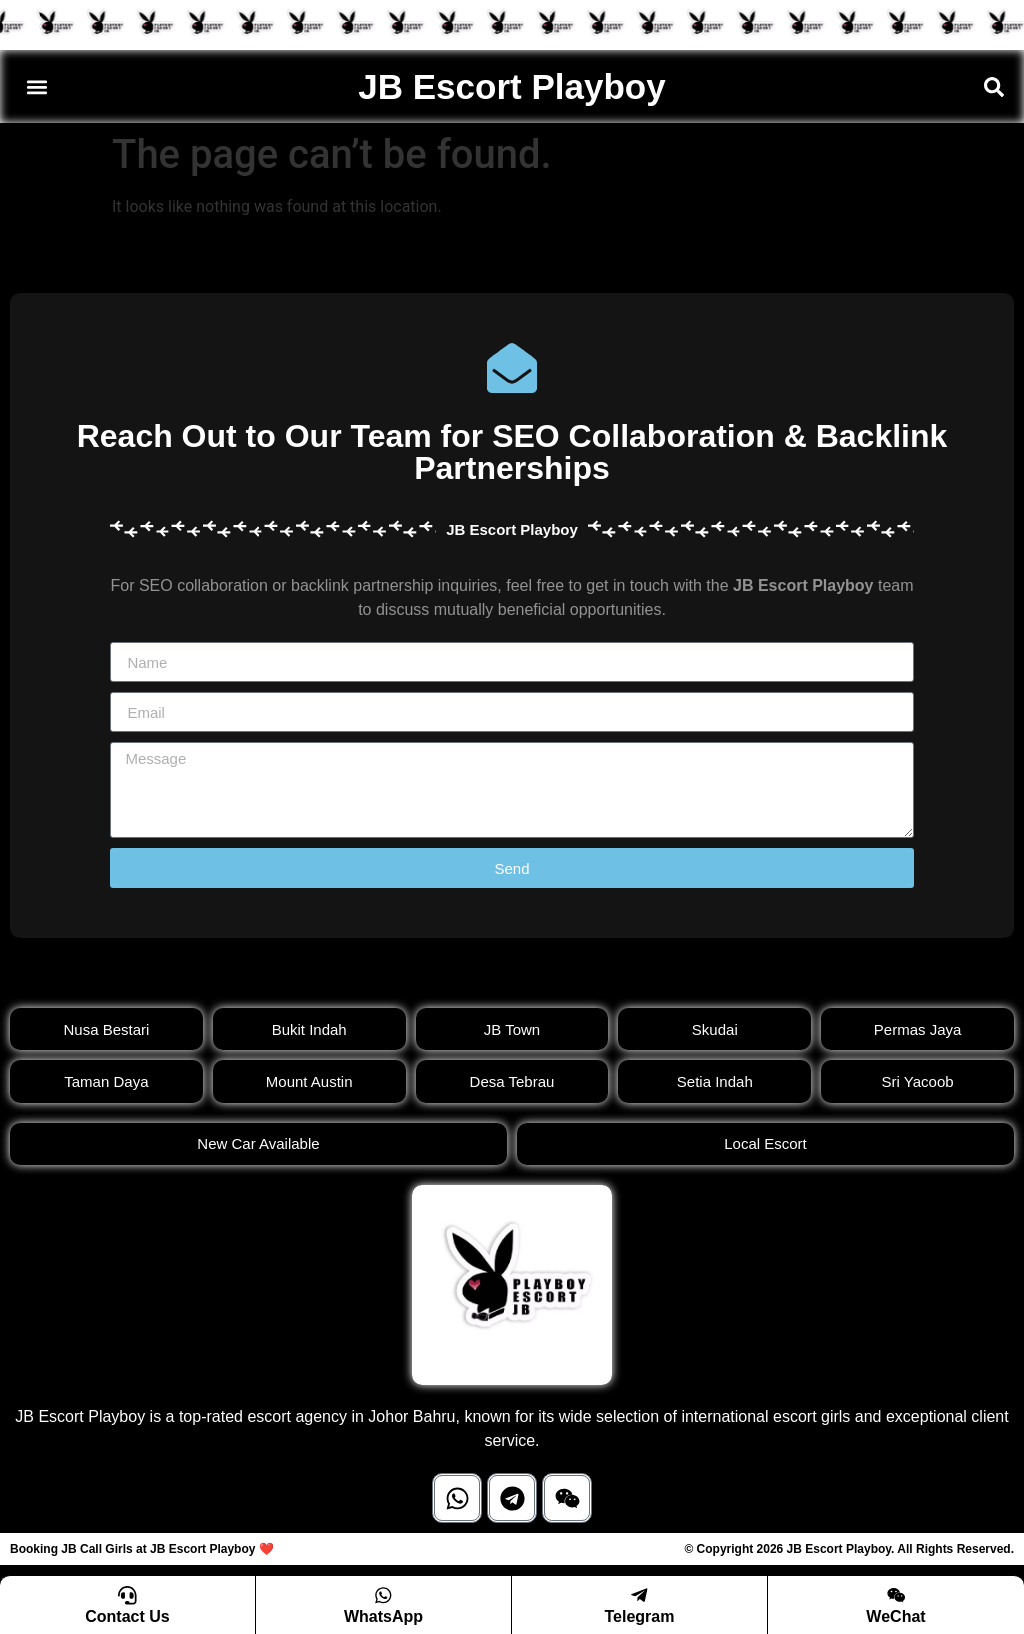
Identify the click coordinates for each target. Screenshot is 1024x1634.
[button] (36, 86)
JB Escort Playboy (511, 86)
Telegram (640, 1616)
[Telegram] (640, 1595)
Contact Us (127, 1616)
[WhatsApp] (384, 1595)
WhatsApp (383, 1616)
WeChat (895, 1616)
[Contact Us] (128, 1595)
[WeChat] (896, 1595)
